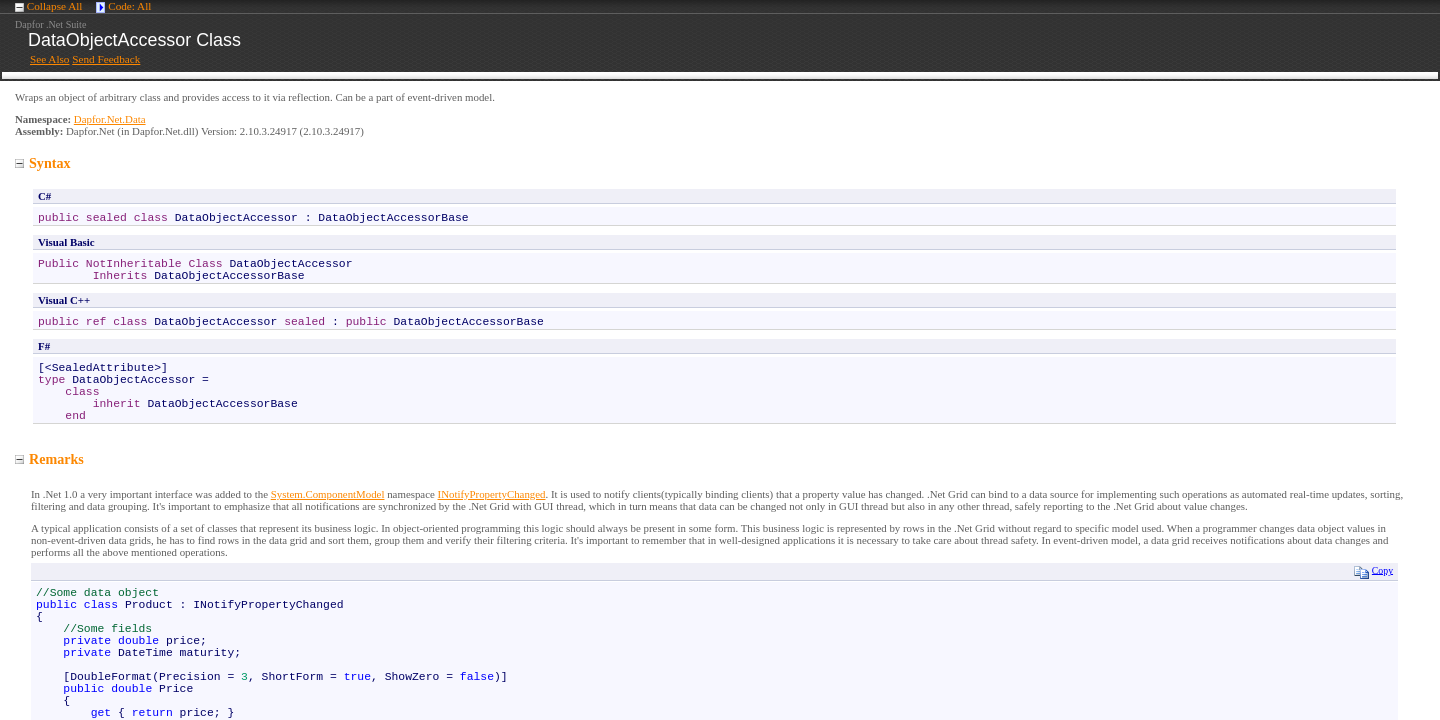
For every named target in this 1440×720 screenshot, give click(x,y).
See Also (49, 59)
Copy (1373, 571)
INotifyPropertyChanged (492, 494)
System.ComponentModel (328, 494)
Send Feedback (106, 59)
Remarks (49, 459)
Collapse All (55, 6)
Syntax (43, 163)
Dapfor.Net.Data (110, 119)
